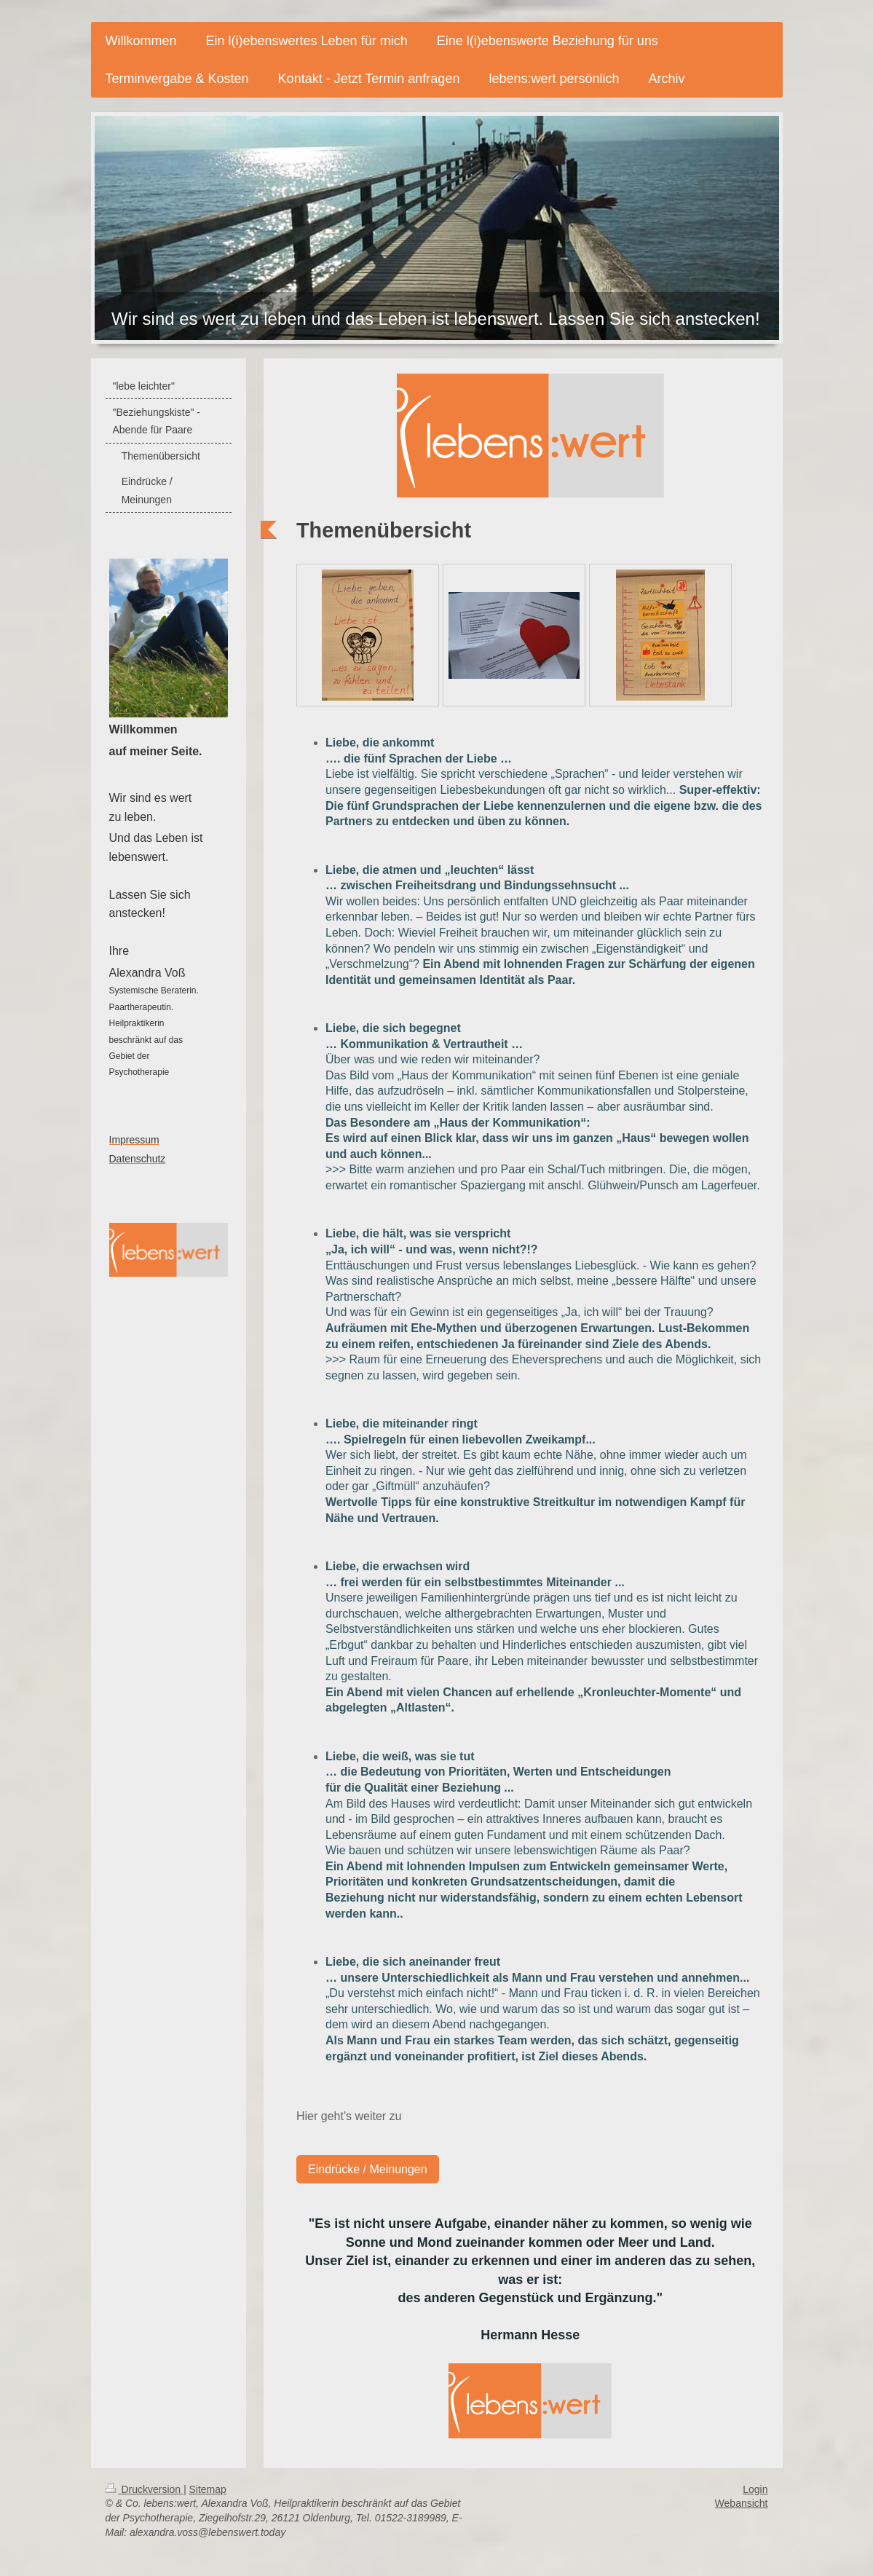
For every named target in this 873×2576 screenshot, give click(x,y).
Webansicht (741, 2503)
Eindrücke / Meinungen (367, 2169)
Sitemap (207, 2489)
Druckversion (144, 2489)
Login (755, 2489)
